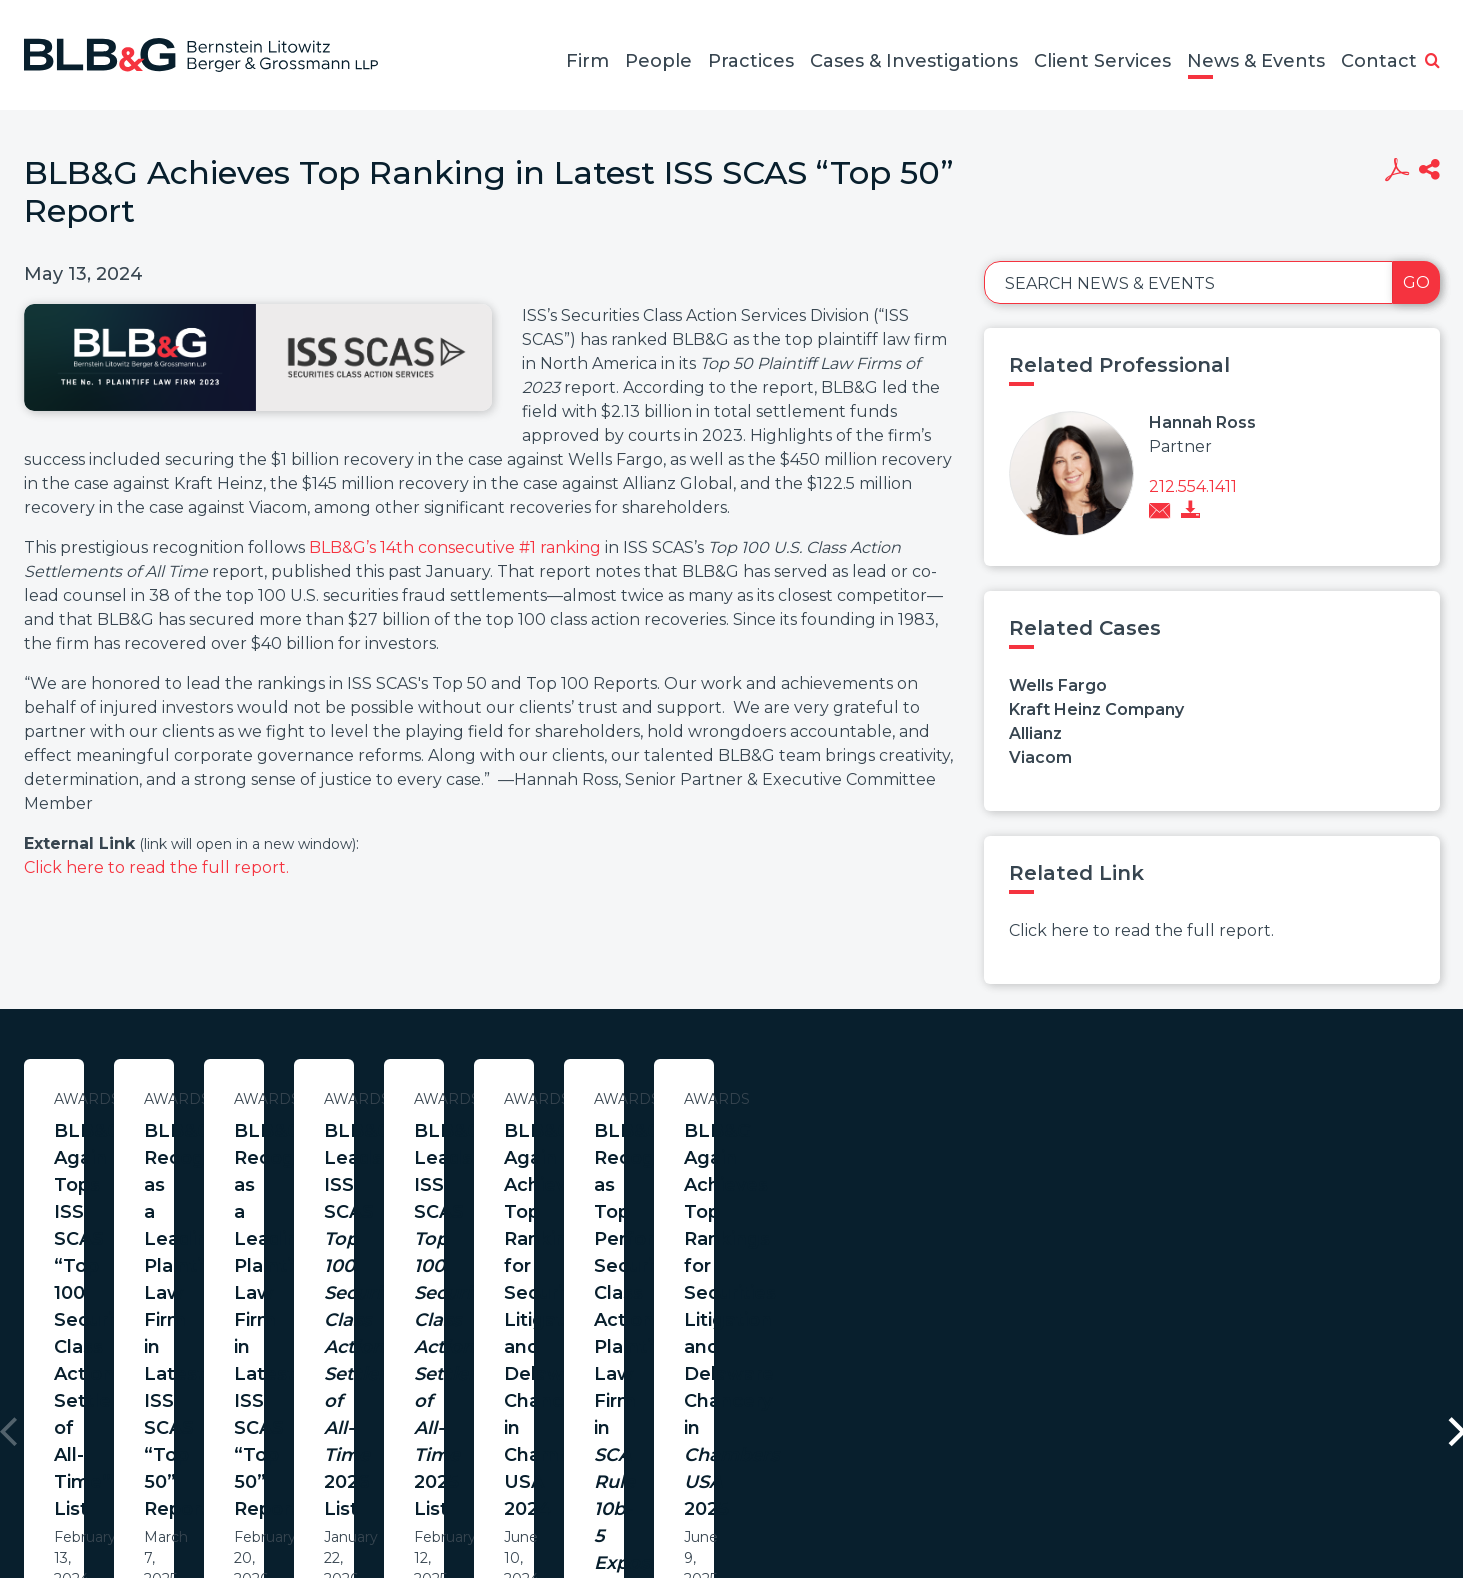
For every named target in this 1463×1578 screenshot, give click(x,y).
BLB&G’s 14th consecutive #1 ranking (455, 547)
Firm (587, 61)
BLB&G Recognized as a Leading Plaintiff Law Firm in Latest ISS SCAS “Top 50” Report (633, 1158)
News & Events (1256, 61)
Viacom (1040, 757)
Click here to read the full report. (156, 867)
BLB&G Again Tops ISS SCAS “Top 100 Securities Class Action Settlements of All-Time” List (217, 1158)
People (658, 61)
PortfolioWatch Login (977, 1481)
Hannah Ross (1202, 422)
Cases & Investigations (914, 61)
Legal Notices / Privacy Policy (695, 1481)
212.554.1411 (1193, 486)
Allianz (1035, 733)
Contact (1379, 61)
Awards (217, 1099)
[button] (1432, 62)
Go (1416, 282)
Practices (751, 61)
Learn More (217, 1283)
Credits (851, 1481)
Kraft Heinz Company (1096, 709)
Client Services (1102, 61)
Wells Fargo (1058, 685)
